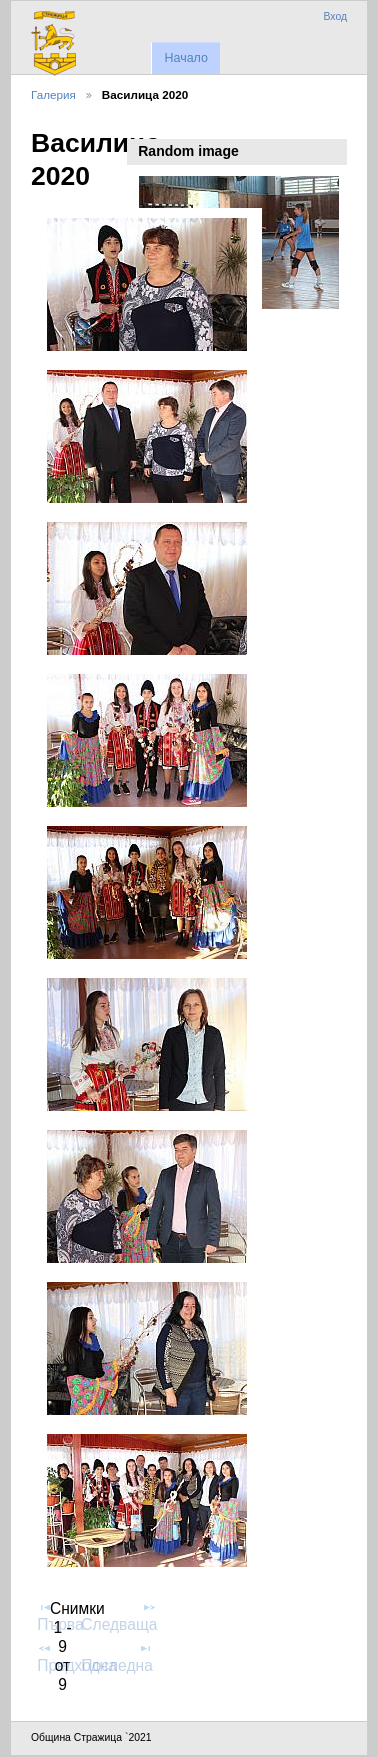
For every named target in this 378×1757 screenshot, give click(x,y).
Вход (335, 16)
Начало (185, 58)
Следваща (119, 1616)
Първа (60, 1616)
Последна (117, 1657)
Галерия (53, 94)
